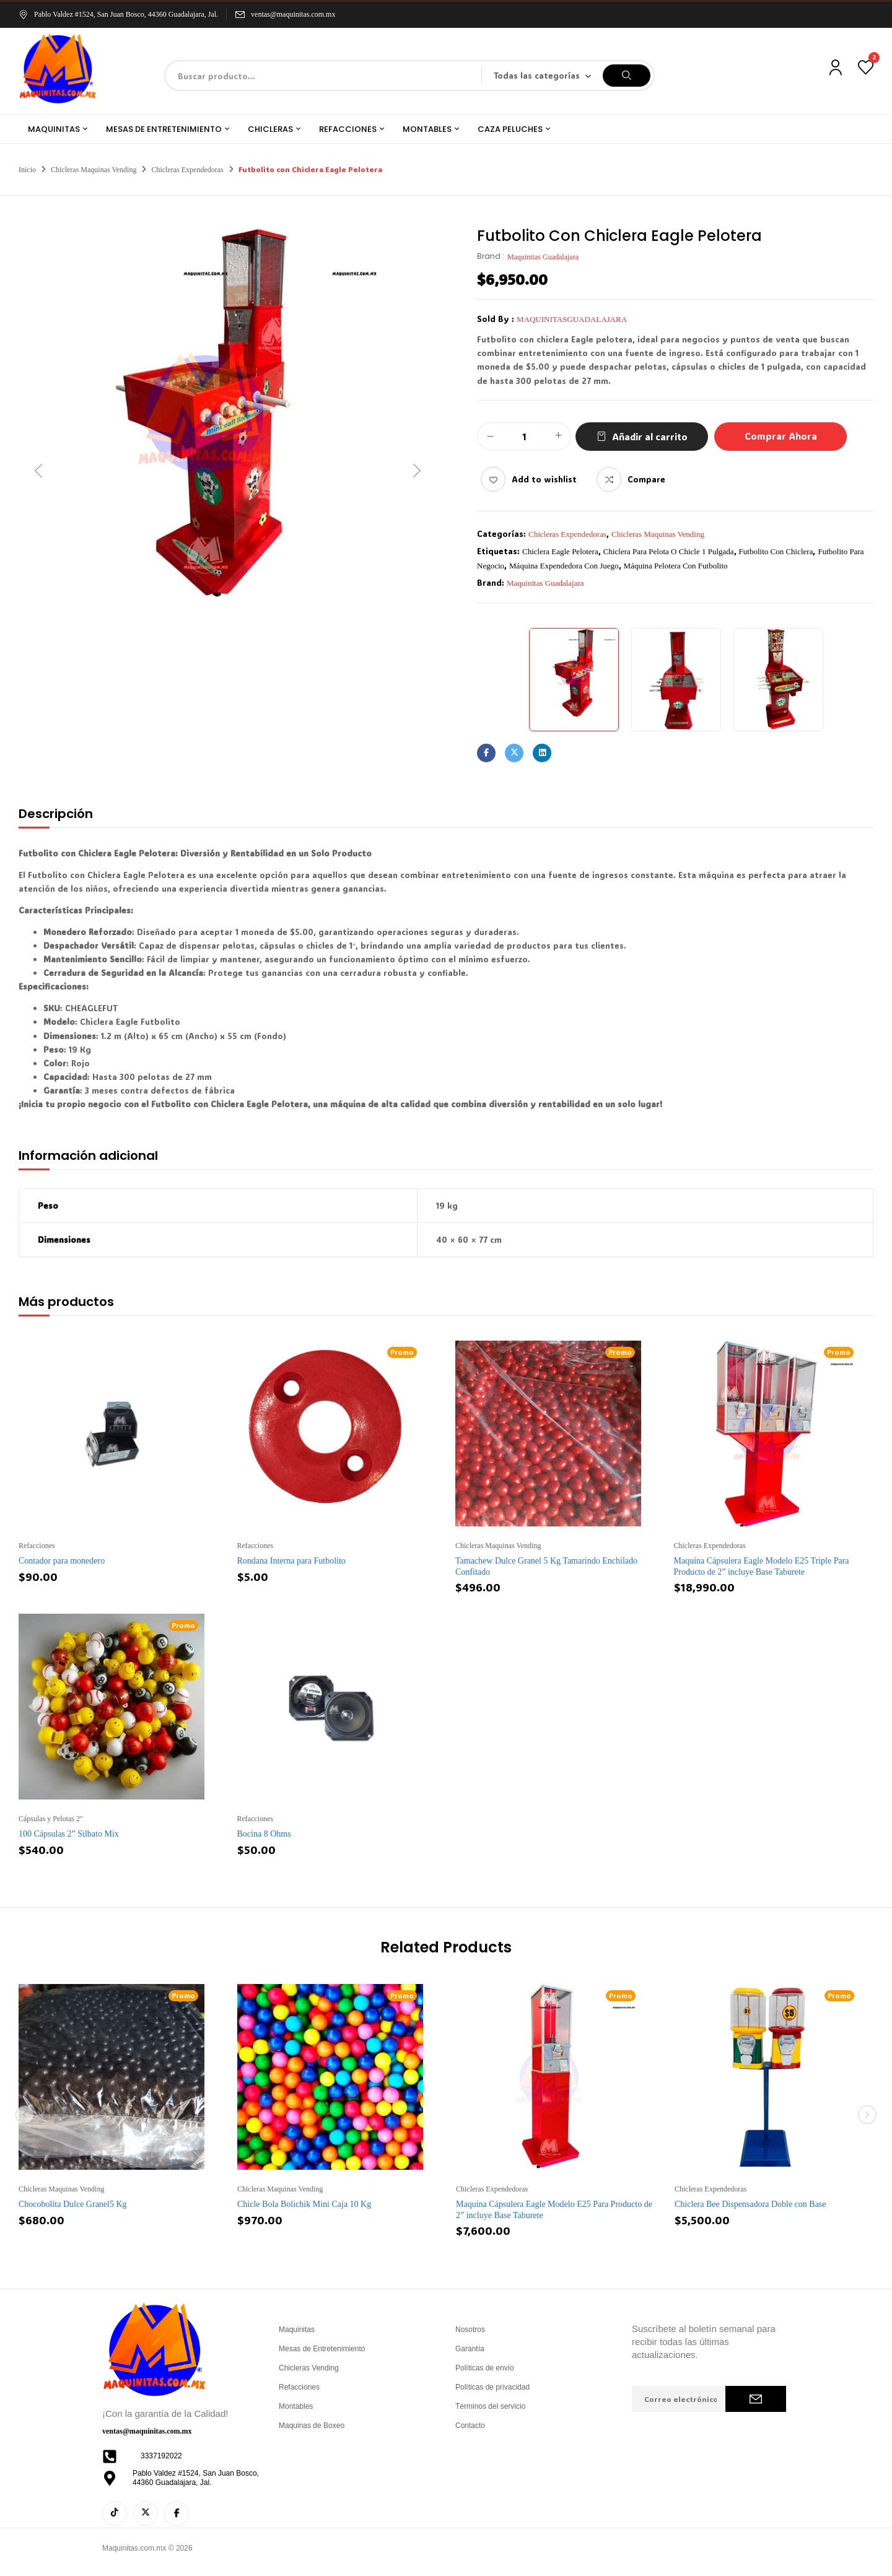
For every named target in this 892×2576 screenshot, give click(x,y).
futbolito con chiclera (776, 551)
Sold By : (495, 318)
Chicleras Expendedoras (187, 169)
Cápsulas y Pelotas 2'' (50, 1818)
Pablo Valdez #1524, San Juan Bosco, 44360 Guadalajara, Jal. (118, 14)
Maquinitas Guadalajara (543, 257)
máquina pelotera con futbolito (676, 565)
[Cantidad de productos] (524, 437)
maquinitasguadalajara (572, 319)
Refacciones (37, 1545)
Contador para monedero (62, 1560)
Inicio (27, 169)
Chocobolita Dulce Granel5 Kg (73, 2204)
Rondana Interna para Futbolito (291, 1560)
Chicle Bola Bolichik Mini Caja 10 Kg (304, 2204)
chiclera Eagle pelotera (560, 551)
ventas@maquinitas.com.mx (293, 14)
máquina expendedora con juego (564, 565)
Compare (646, 479)
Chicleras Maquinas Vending (93, 169)
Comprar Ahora (781, 436)
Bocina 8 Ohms (264, 1833)
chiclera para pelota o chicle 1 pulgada (668, 551)
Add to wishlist (544, 479)
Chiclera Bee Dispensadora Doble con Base (750, 2204)
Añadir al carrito (650, 436)
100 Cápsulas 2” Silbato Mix (69, 1833)
